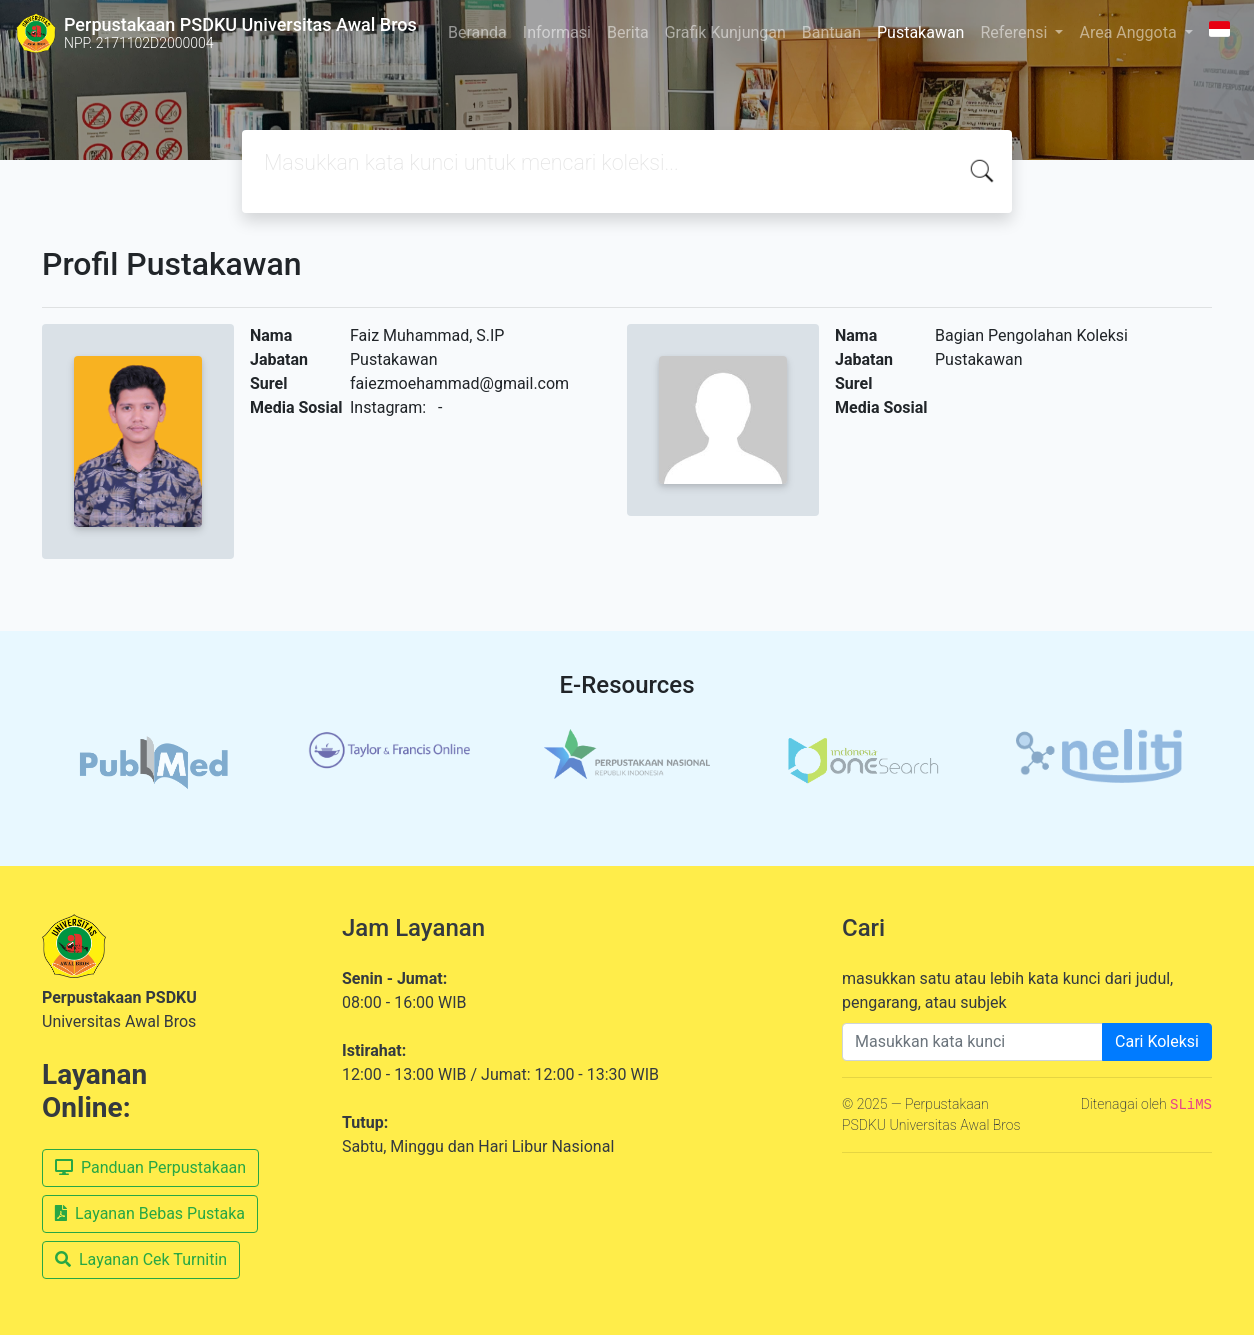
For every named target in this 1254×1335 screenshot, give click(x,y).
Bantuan (831, 32)
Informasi (557, 32)
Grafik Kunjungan (725, 32)
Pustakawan (920, 32)
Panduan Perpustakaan (150, 1167)
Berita (628, 32)
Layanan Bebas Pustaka (150, 1213)
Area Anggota (1129, 32)
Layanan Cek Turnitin (141, 1259)
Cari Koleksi (1157, 1041)
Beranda (477, 32)
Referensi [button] (1015, 32)
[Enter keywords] (972, 1042)
